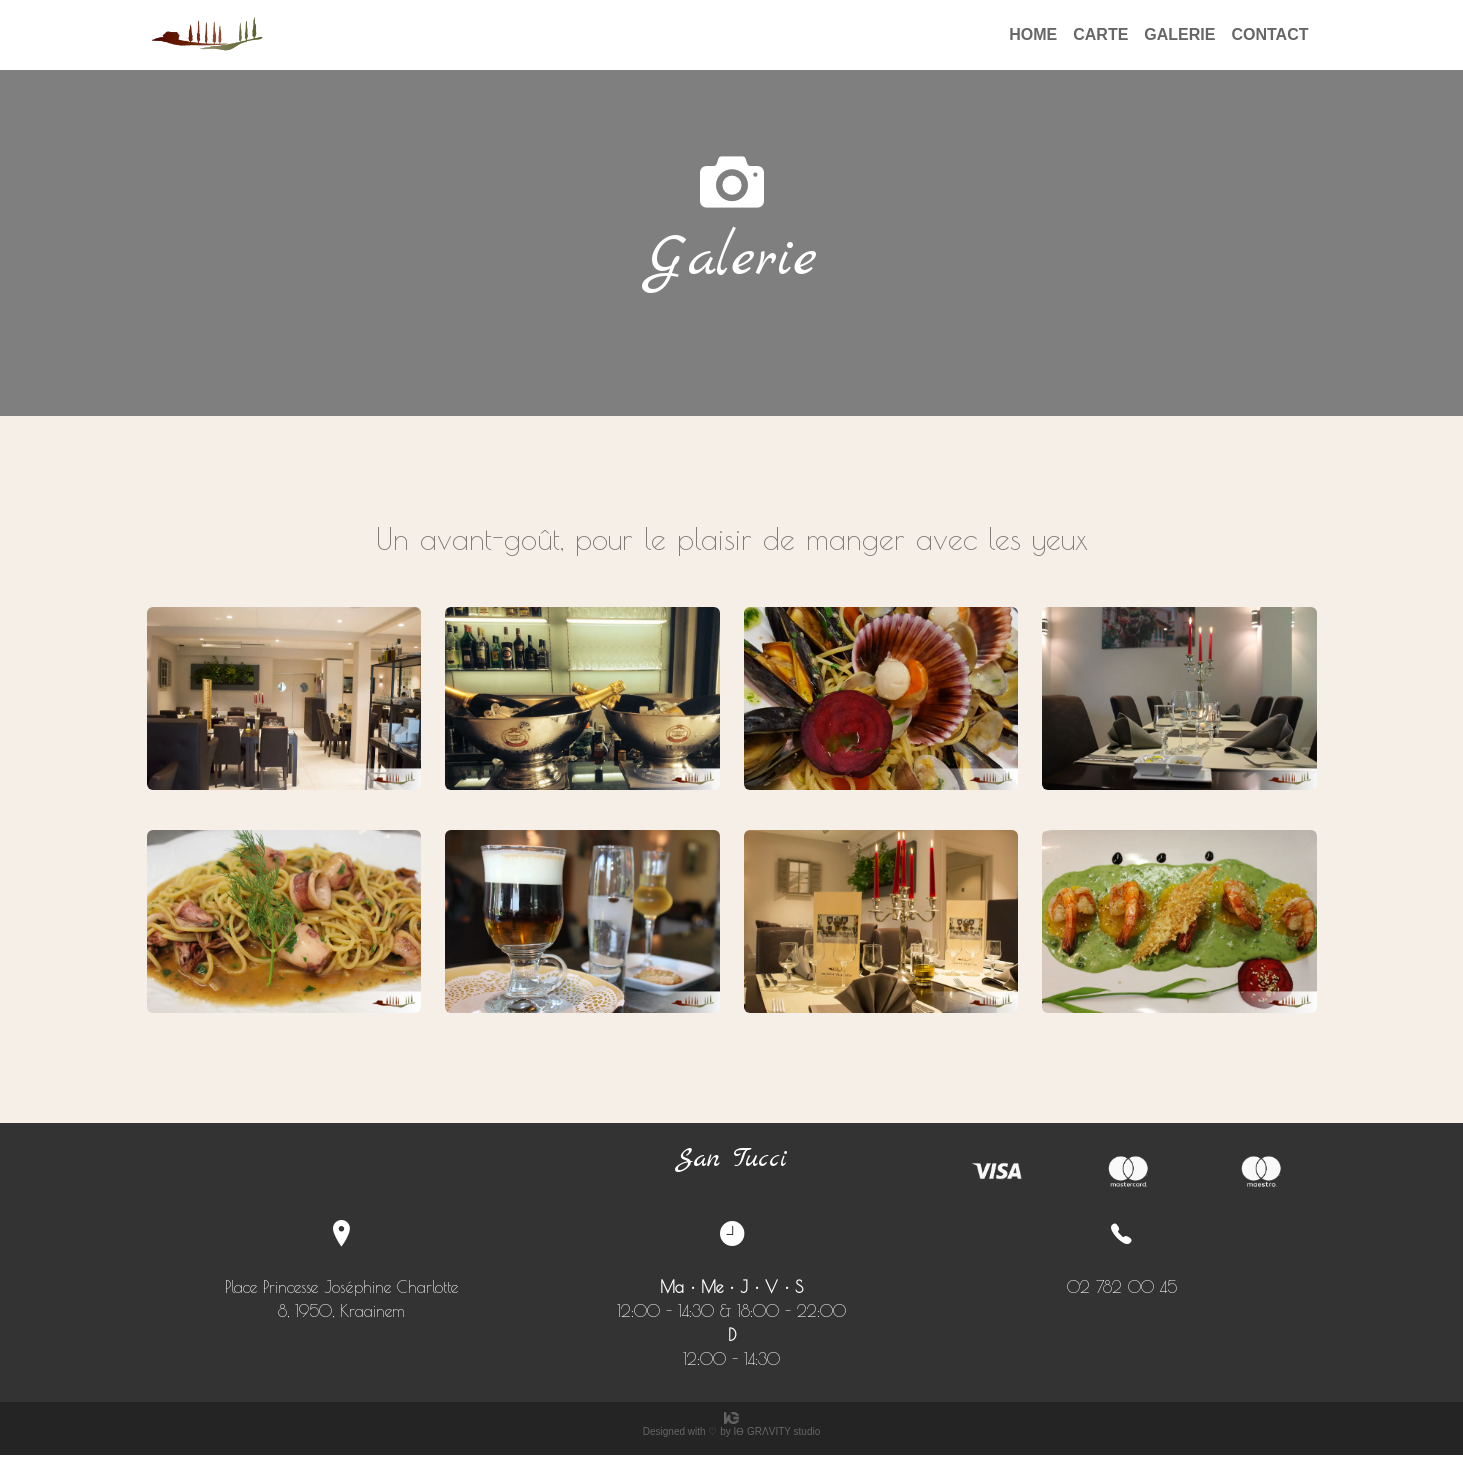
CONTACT (1269, 34)
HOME (1033, 34)
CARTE (1100, 34)
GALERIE (1179, 34)
